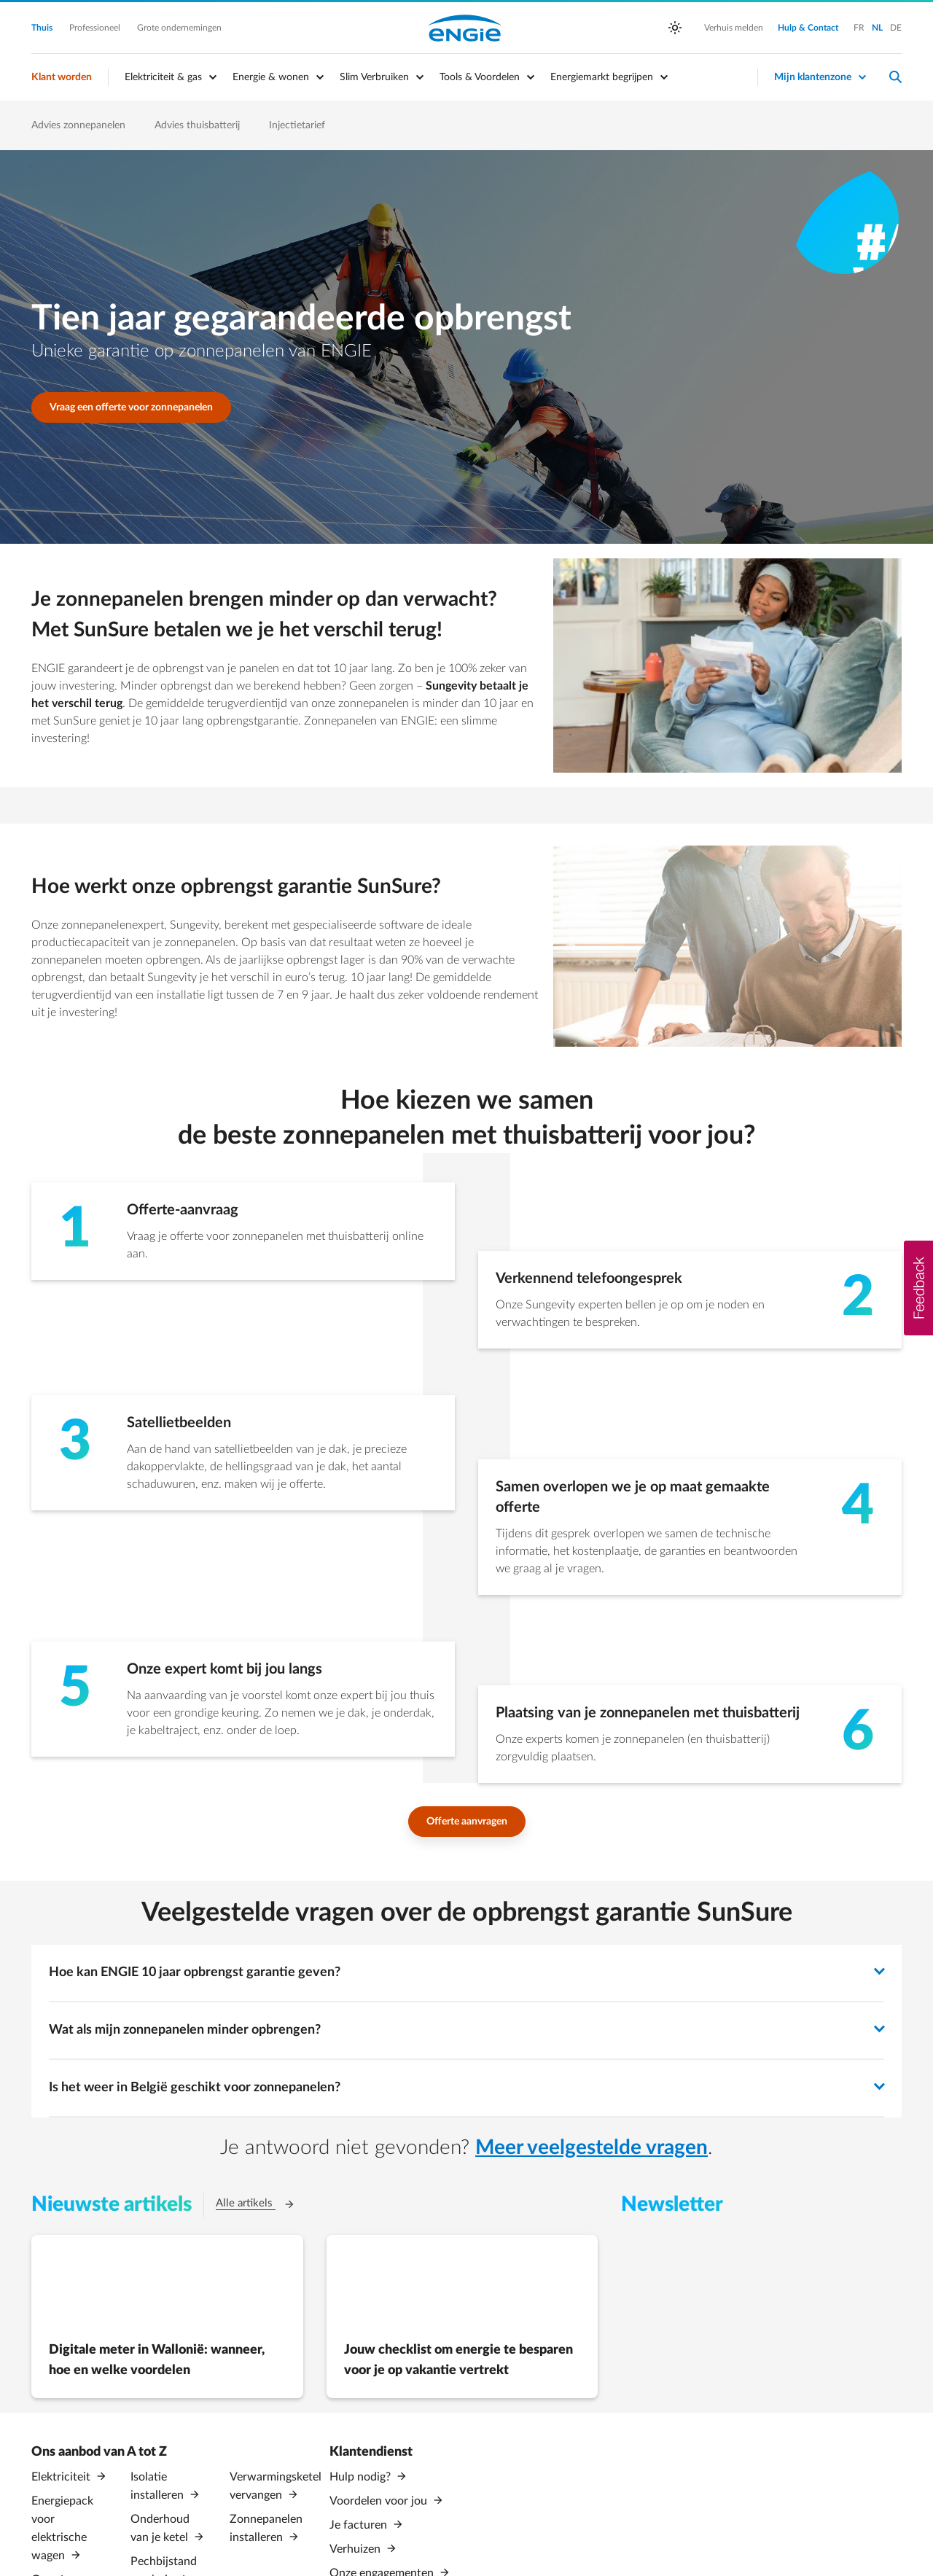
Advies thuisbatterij (197, 125)
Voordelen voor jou (379, 2500)
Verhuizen (356, 2547)
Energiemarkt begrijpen (601, 77)
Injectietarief (297, 125)
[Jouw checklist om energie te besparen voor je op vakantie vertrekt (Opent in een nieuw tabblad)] (462, 2316)
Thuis (43, 27)
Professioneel (95, 27)
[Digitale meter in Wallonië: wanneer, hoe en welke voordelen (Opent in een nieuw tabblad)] (167, 2316)
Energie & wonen (271, 77)
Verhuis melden (733, 27)
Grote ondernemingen (179, 27)
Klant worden (61, 77)
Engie (465, 28)
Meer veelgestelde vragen (591, 2147)
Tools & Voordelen (480, 77)
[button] (918, 1288)
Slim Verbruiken (374, 77)
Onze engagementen (383, 2570)
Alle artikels (263, 2202)
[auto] (675, 28)
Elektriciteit (62, 2477)
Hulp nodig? (361, 2477)
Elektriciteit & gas (163, 77)
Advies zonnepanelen (78, 125)
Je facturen (359, 2523)
